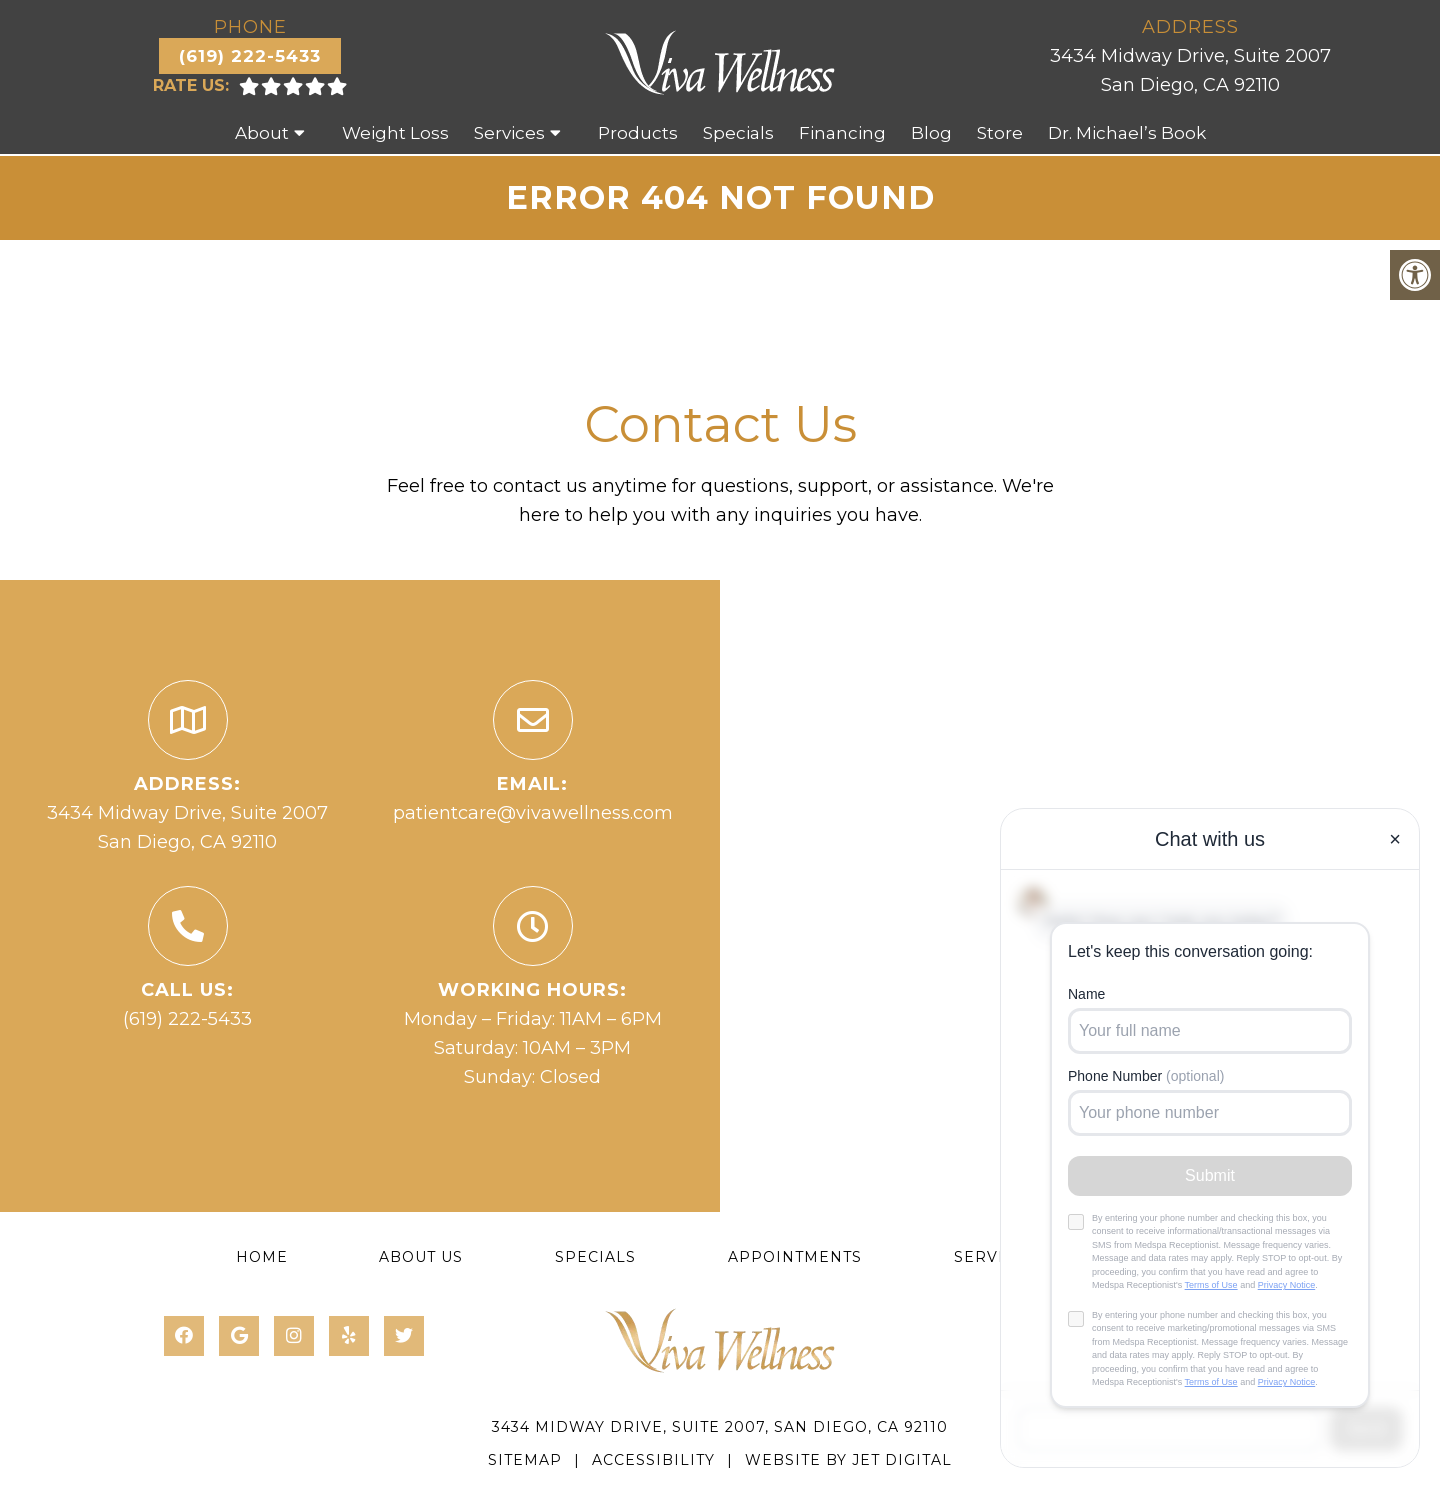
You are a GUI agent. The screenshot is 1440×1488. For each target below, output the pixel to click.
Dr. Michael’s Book (1127, 133)
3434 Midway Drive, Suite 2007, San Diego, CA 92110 (720, 1427)
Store (1000, 133)
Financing (842, 133)
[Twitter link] (404, 1336)
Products (638, 133)
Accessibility (653, 1460)
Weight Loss (395, 133)
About (262, 133)
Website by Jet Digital (848, 1460)
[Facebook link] (184, 1336)
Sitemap (525, 1460)
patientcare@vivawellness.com (533, 813)
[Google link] (239, 1336)
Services (509, 133)
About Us (421, 1257)
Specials (738, 133)
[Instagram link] (294, 1336)
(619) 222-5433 (250, 56)
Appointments (795, 1257)
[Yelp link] (349, 1336)
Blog (931, 133)
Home (262, 1257)
